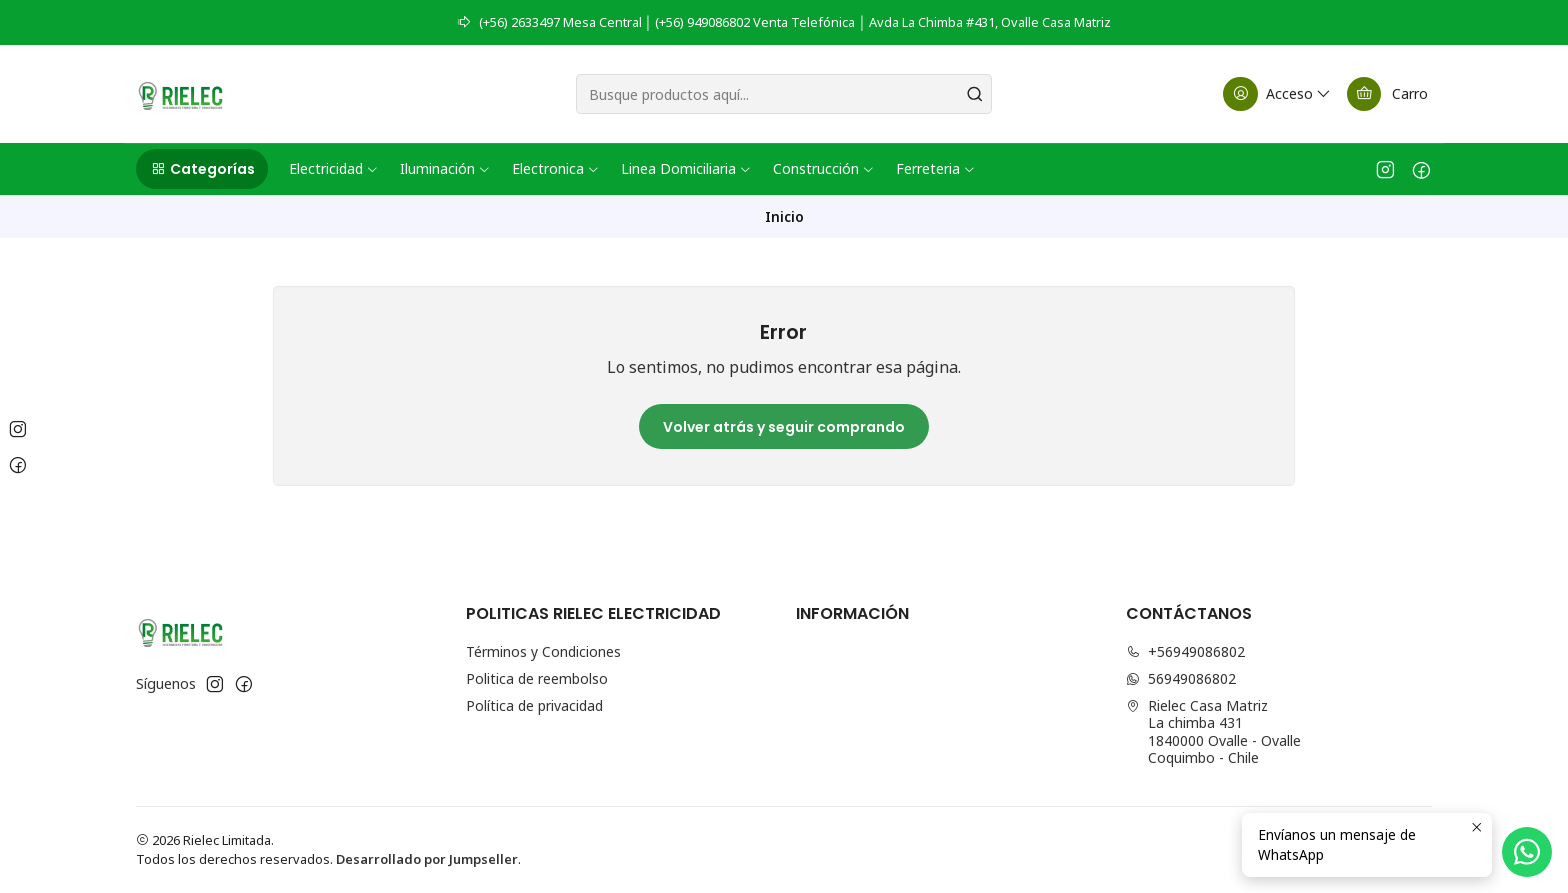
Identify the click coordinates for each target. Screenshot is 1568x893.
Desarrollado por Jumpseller (427, 859)
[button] (202, 169)
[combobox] (784, 94)
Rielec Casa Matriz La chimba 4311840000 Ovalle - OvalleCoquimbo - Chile (1213, 732)
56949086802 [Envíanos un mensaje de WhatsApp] (1181, 678)
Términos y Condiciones (543, 651)
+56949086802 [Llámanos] (1185, 651)
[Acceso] (1278, 94)
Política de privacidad (534, 705)
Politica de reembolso (537, 678)
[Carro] (1387, 94)
